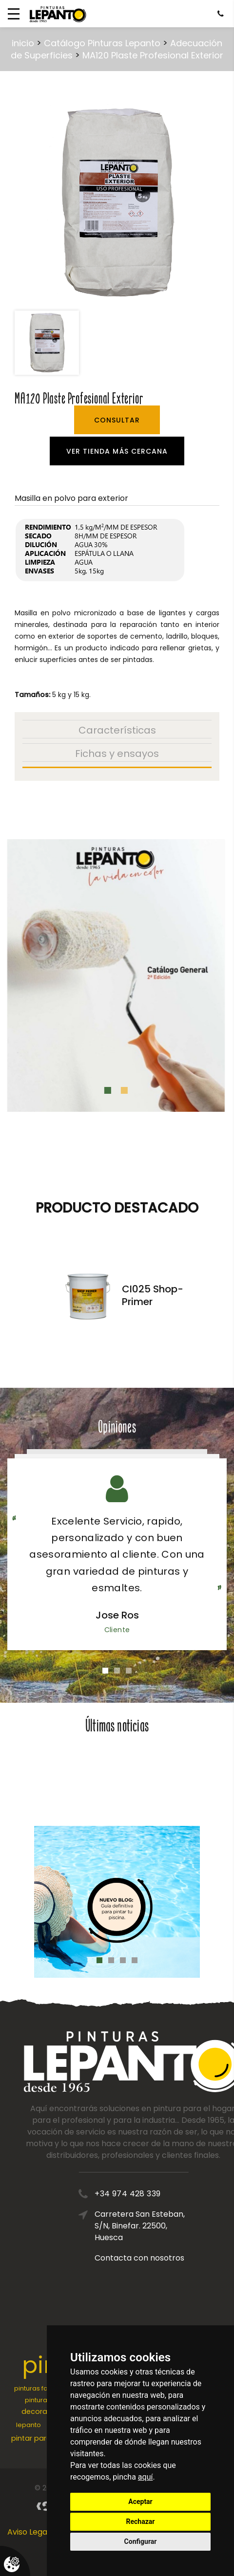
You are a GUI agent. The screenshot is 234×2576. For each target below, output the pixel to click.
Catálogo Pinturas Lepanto (102, 43)
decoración (41, 2411)
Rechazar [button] (140, 2521)
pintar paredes (37, 2438)
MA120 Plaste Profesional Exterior (152, 55)
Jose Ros (117, 1615)
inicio (23, 43)
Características (117, 730)
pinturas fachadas (43, 2388)
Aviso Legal (28, 2532)
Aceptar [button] (140, 2501)
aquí (145, 2477)
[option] (117, 202)
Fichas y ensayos (117, 753)
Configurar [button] (140, 2541)
